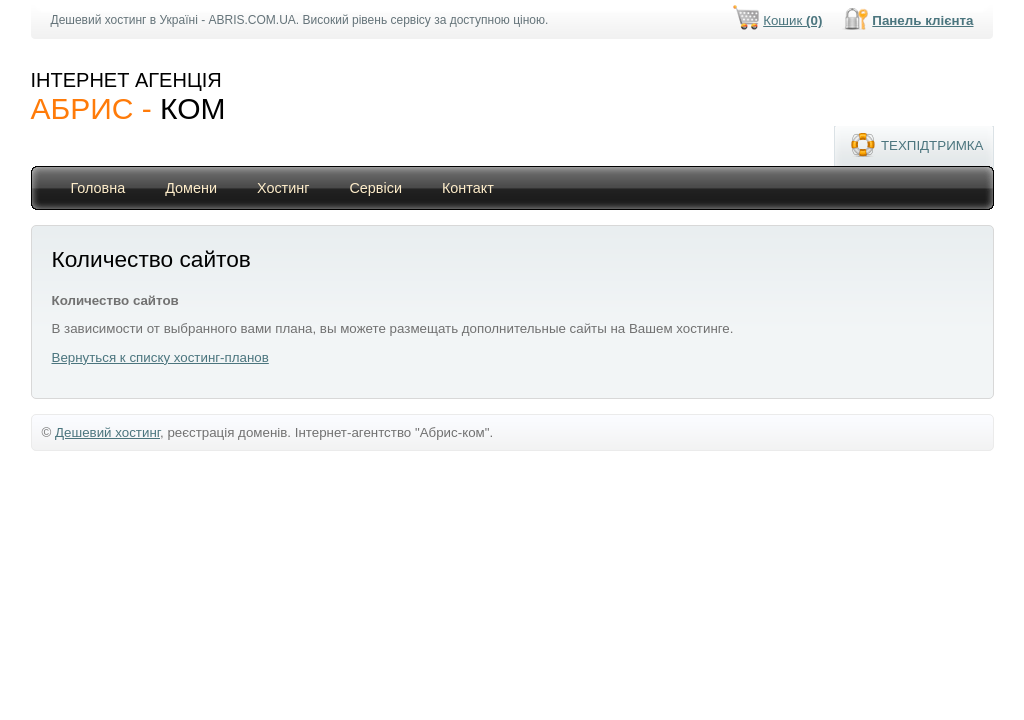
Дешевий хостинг (107, 432)
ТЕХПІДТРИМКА (932, 145)
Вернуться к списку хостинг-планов (160, 357)
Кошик (792, 20)
